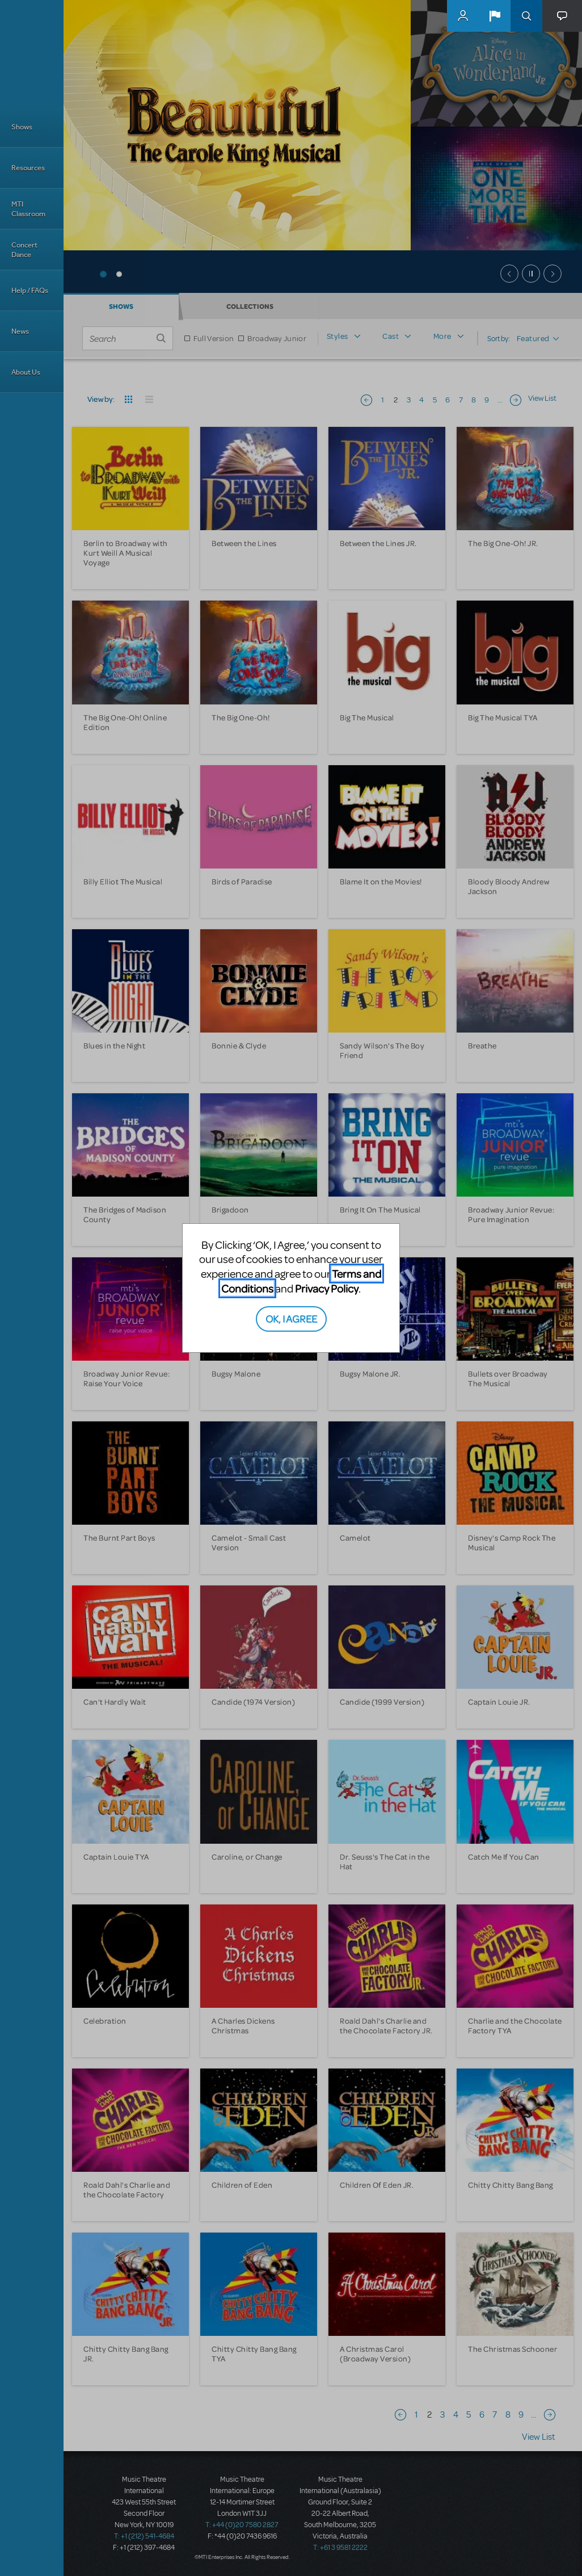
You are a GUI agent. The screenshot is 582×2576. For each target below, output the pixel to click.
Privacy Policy (327, 1288)
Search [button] (526, 16)
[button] (495, 16)
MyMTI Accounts (463, 16)
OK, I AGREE (291, 1318)
